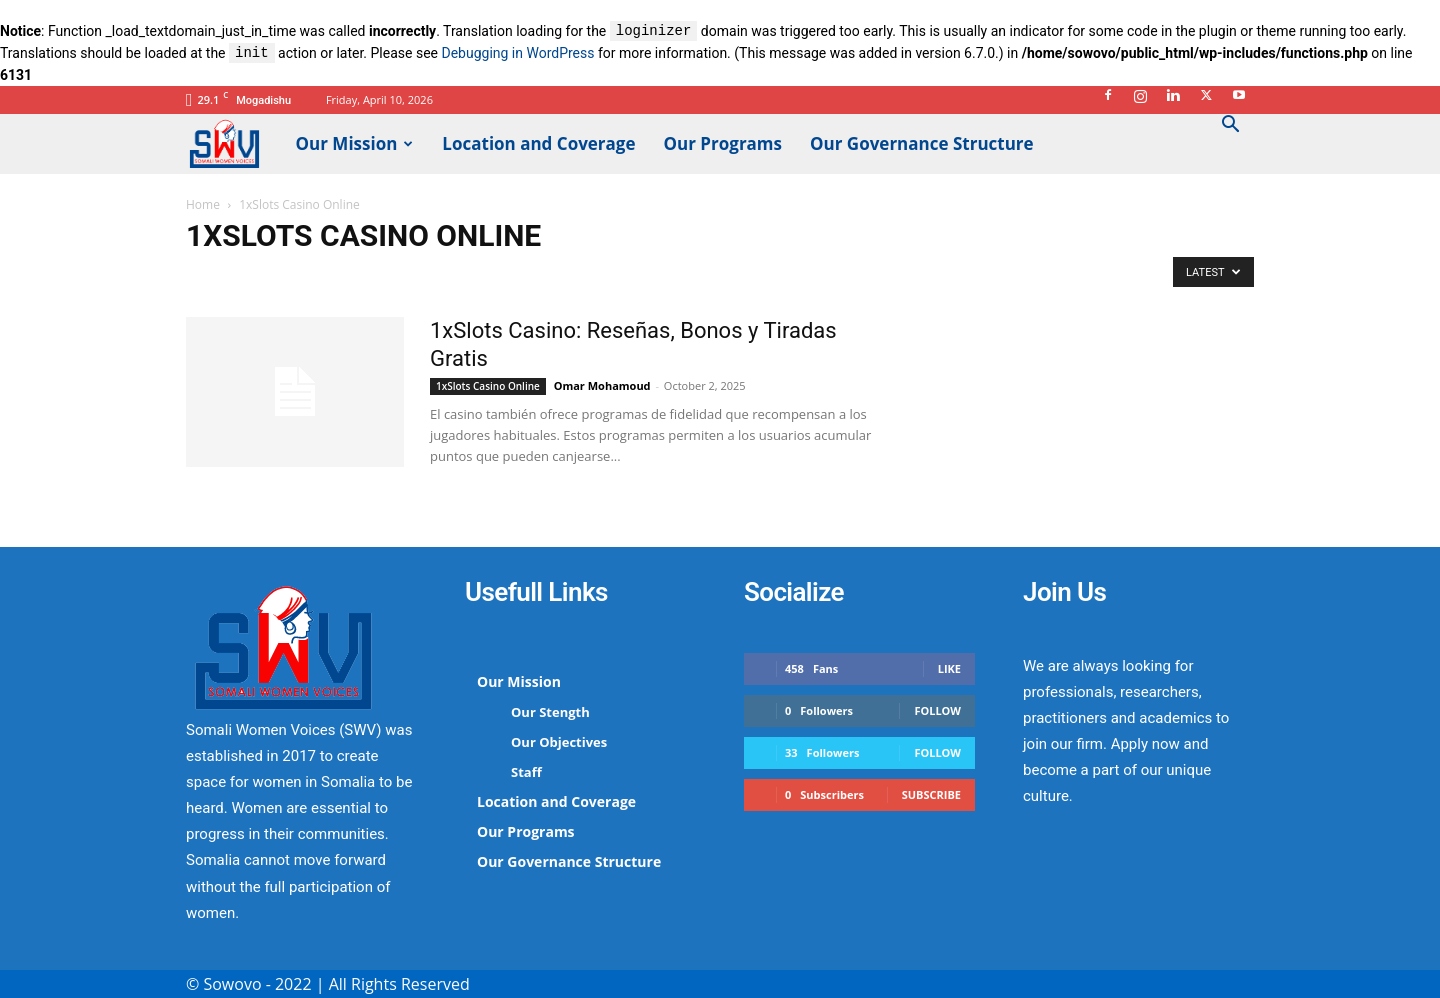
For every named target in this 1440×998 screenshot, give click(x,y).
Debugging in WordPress (517, 54)
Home (203, 204)
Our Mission (355, 143)
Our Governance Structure (922, 143)
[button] (1230, 126)
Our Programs (723, 143)
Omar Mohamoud (602, 385)
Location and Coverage (538, 143)
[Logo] (234, 142)
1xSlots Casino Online (488, 386)
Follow (937, 710)
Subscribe (931, 794)
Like (949, 668)
